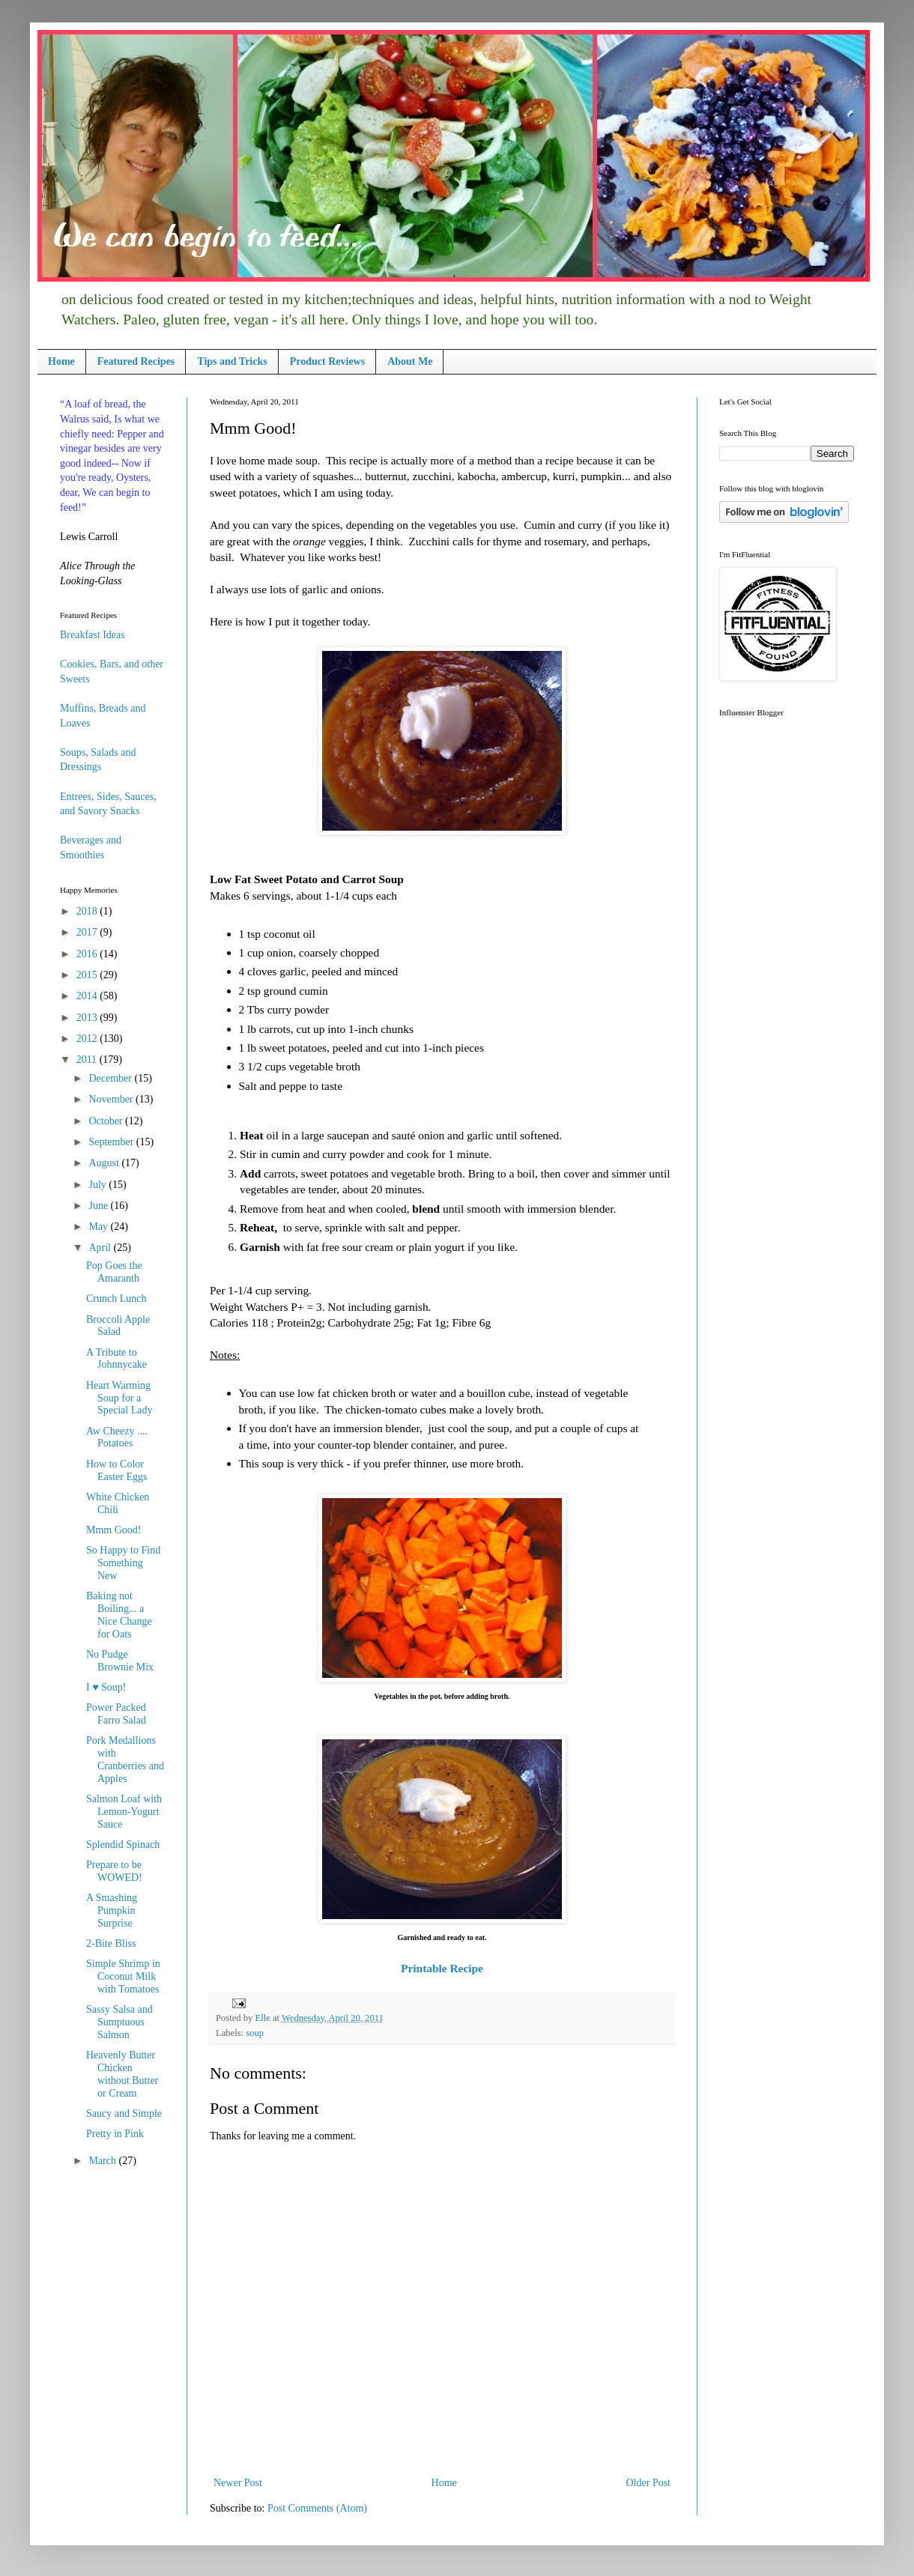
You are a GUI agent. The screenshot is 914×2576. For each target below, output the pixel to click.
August (104, 1163)
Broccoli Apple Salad (118, 1326)
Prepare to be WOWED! (114, 1871)
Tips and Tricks (232, 361)
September (112, 1142)
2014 (88, 995)
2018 (88, 911)
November (112, 1099)
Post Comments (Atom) (317, 2508)
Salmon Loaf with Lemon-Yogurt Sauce (124, 1811)
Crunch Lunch (116, 1298)
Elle (263, 2018)
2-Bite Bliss (111, 1943)
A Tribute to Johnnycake (116, 1359)
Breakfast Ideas (92, 634)
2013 (88, 1017)
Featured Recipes (136, 361)
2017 (88, 932)
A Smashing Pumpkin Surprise (111, 1910)
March (103, 2160)
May (99, 1226)
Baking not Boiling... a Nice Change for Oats (119, 1614)
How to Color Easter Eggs (116, 1470)
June (99, 1205)
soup (255, 2033)
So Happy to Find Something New (123, 1563)
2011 (88, 1059)
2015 (88, 975)
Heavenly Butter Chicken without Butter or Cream (122, 2073)
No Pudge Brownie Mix (120, 1661)
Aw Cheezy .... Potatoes (117, 1437)
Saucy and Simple (124, 2113)
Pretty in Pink (115, 2133)
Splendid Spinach (123, 1844)
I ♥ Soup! (106, 1687)
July (98, 1184)
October (106, 1121)
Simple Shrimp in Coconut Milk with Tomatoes (123, 1976)
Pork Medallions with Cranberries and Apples (125, 1759)
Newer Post (238, 2482)
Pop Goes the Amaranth (114, 1272)
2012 (88, 1038)
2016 (88, 954)
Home (61, 361)
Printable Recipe (442, 1968)
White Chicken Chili (117, 1503)
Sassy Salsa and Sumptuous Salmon (119, 2022)
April (100, 1247)
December (111, 1078)
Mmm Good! (114, 1530)
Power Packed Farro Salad (116, 1714)
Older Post (648, 2482)
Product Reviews (327, 361)
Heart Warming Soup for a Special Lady (119, 1398)
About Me (409, 361)
